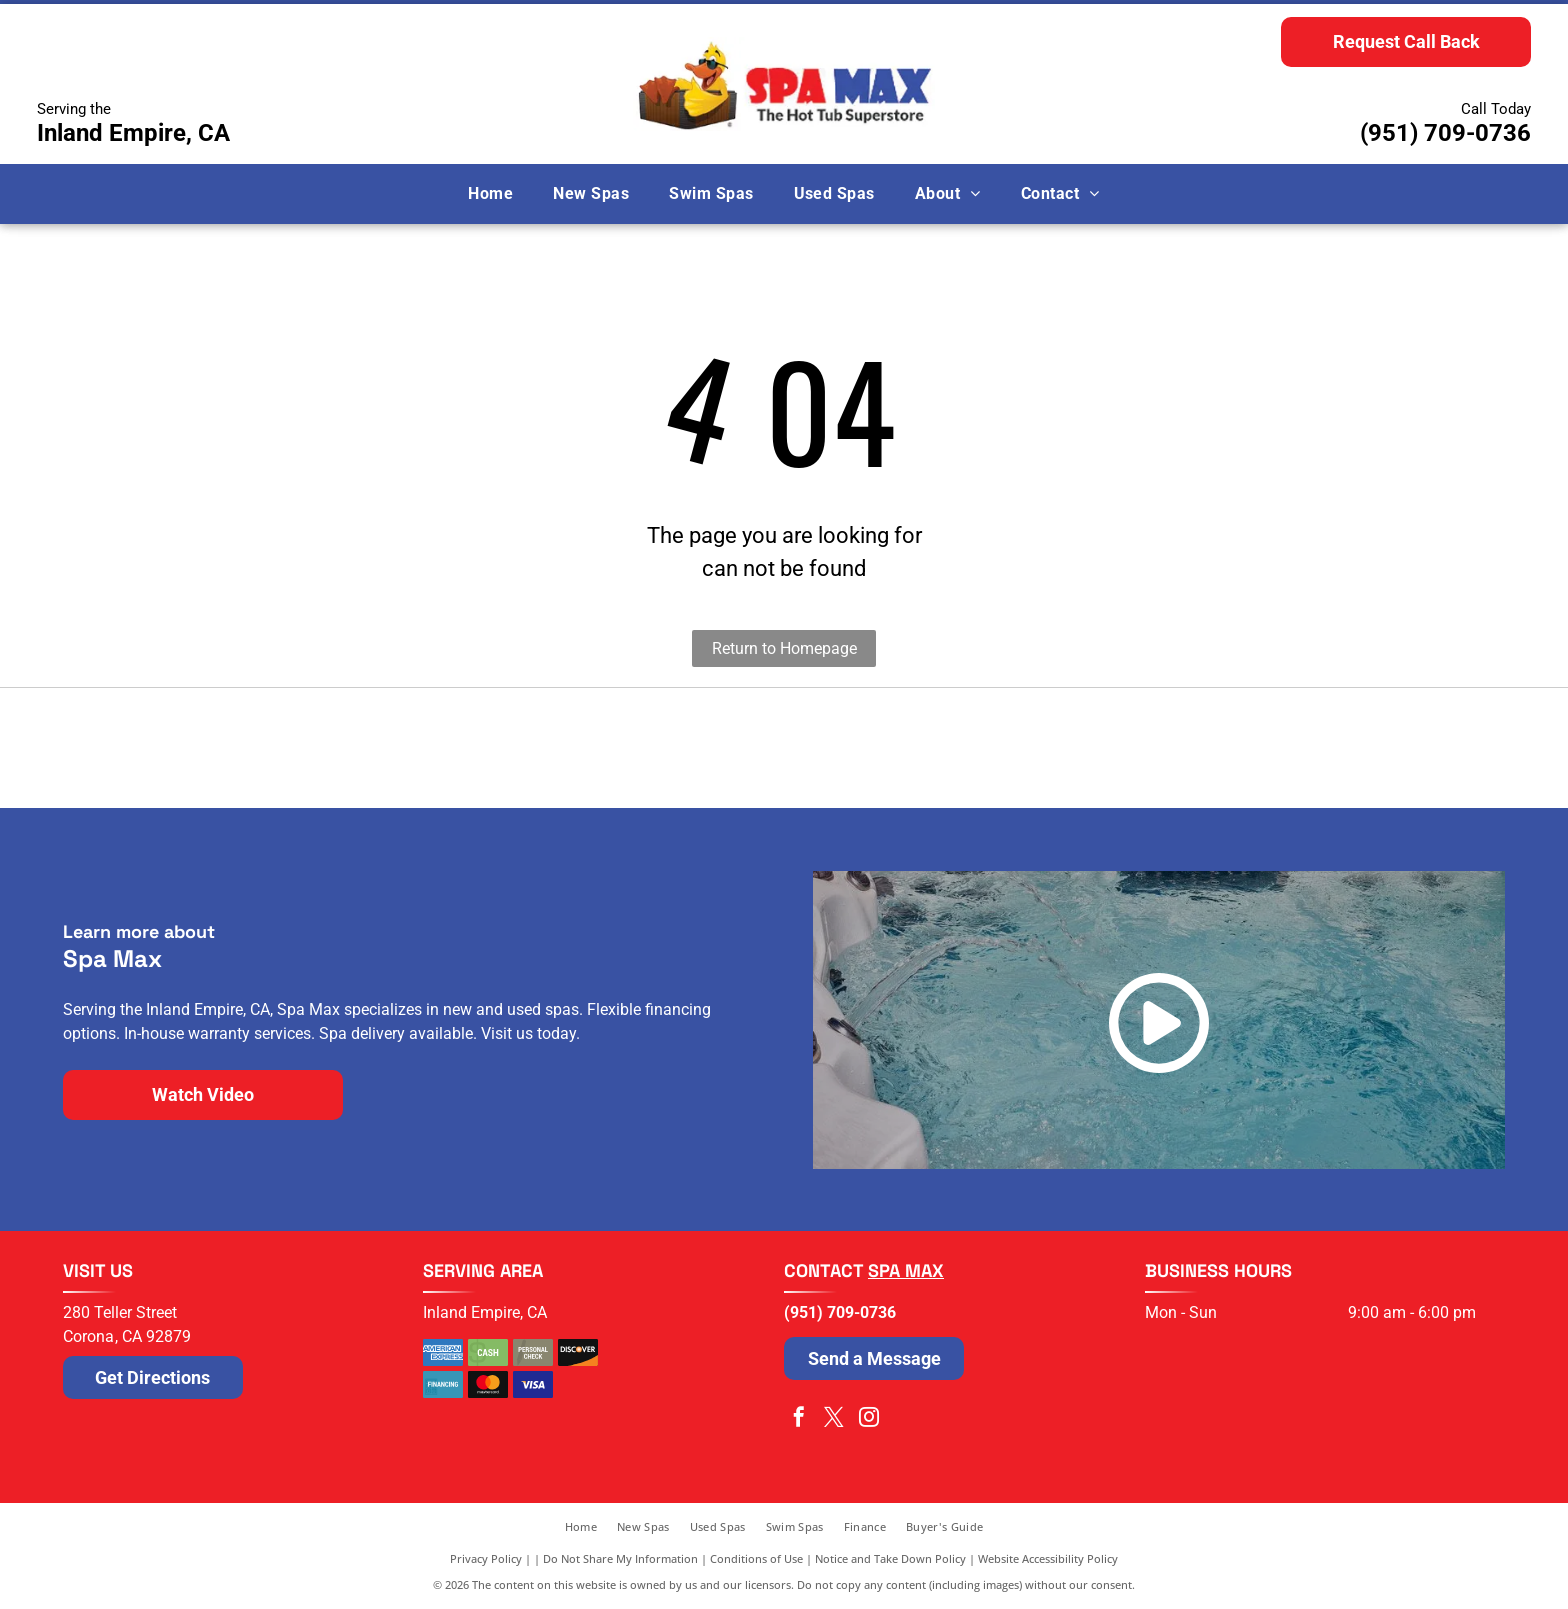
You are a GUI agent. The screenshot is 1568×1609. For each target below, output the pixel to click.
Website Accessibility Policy (1048, 1558)
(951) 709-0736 (1445, 133)
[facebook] (799, 1419)
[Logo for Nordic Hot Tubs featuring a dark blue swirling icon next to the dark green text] (423, 748)
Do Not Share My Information (620, 1558)
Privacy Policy (486, 1558)
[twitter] (834, 1419)
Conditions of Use (756, 1558)
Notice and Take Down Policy (890, 1558)
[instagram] (869, 1419)
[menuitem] (490, 194)
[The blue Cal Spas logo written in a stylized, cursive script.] (1144, 748)
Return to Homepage (784, 648)
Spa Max (906, 1270)
